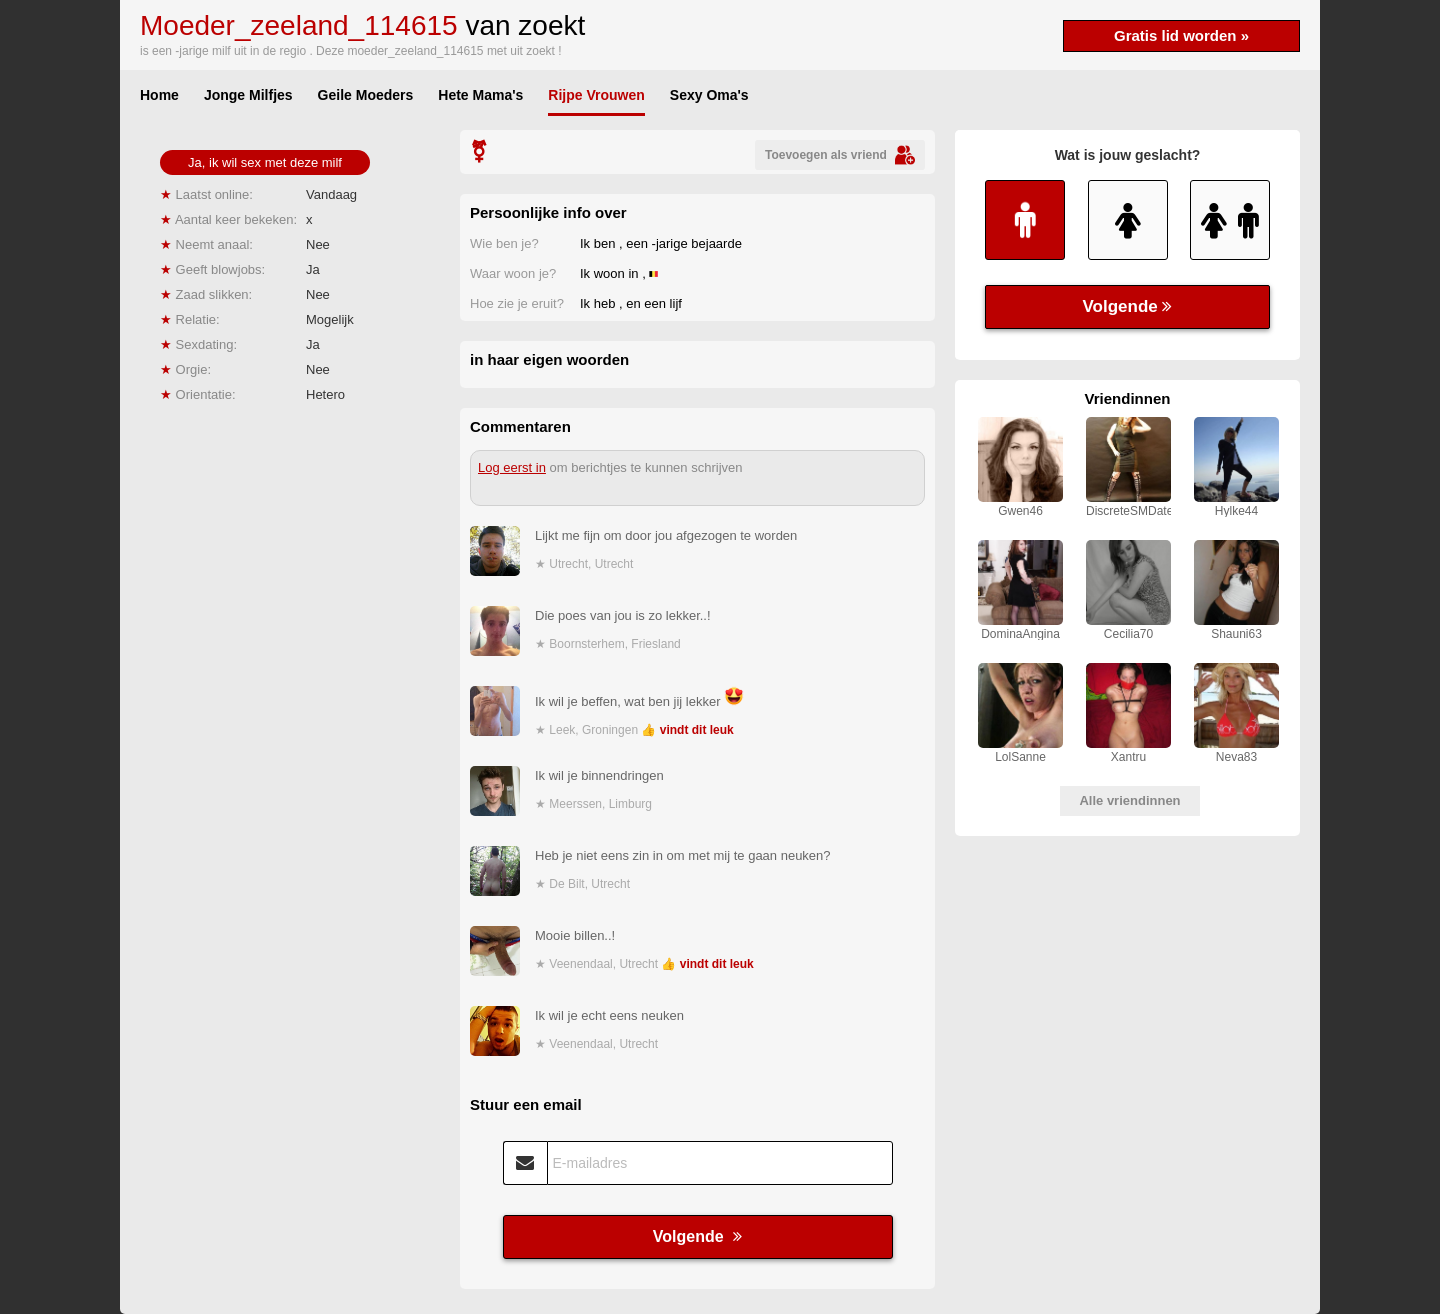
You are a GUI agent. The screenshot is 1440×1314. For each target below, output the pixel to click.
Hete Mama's (480, 95)
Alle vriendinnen (1129, 800)
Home (159, 95)
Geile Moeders (366, 95)
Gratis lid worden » (1181, 35)
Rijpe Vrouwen (596, 95)
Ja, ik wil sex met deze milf (265, 162)
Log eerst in (512, 467)
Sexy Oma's (709, 95)
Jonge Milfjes (248, 95)
